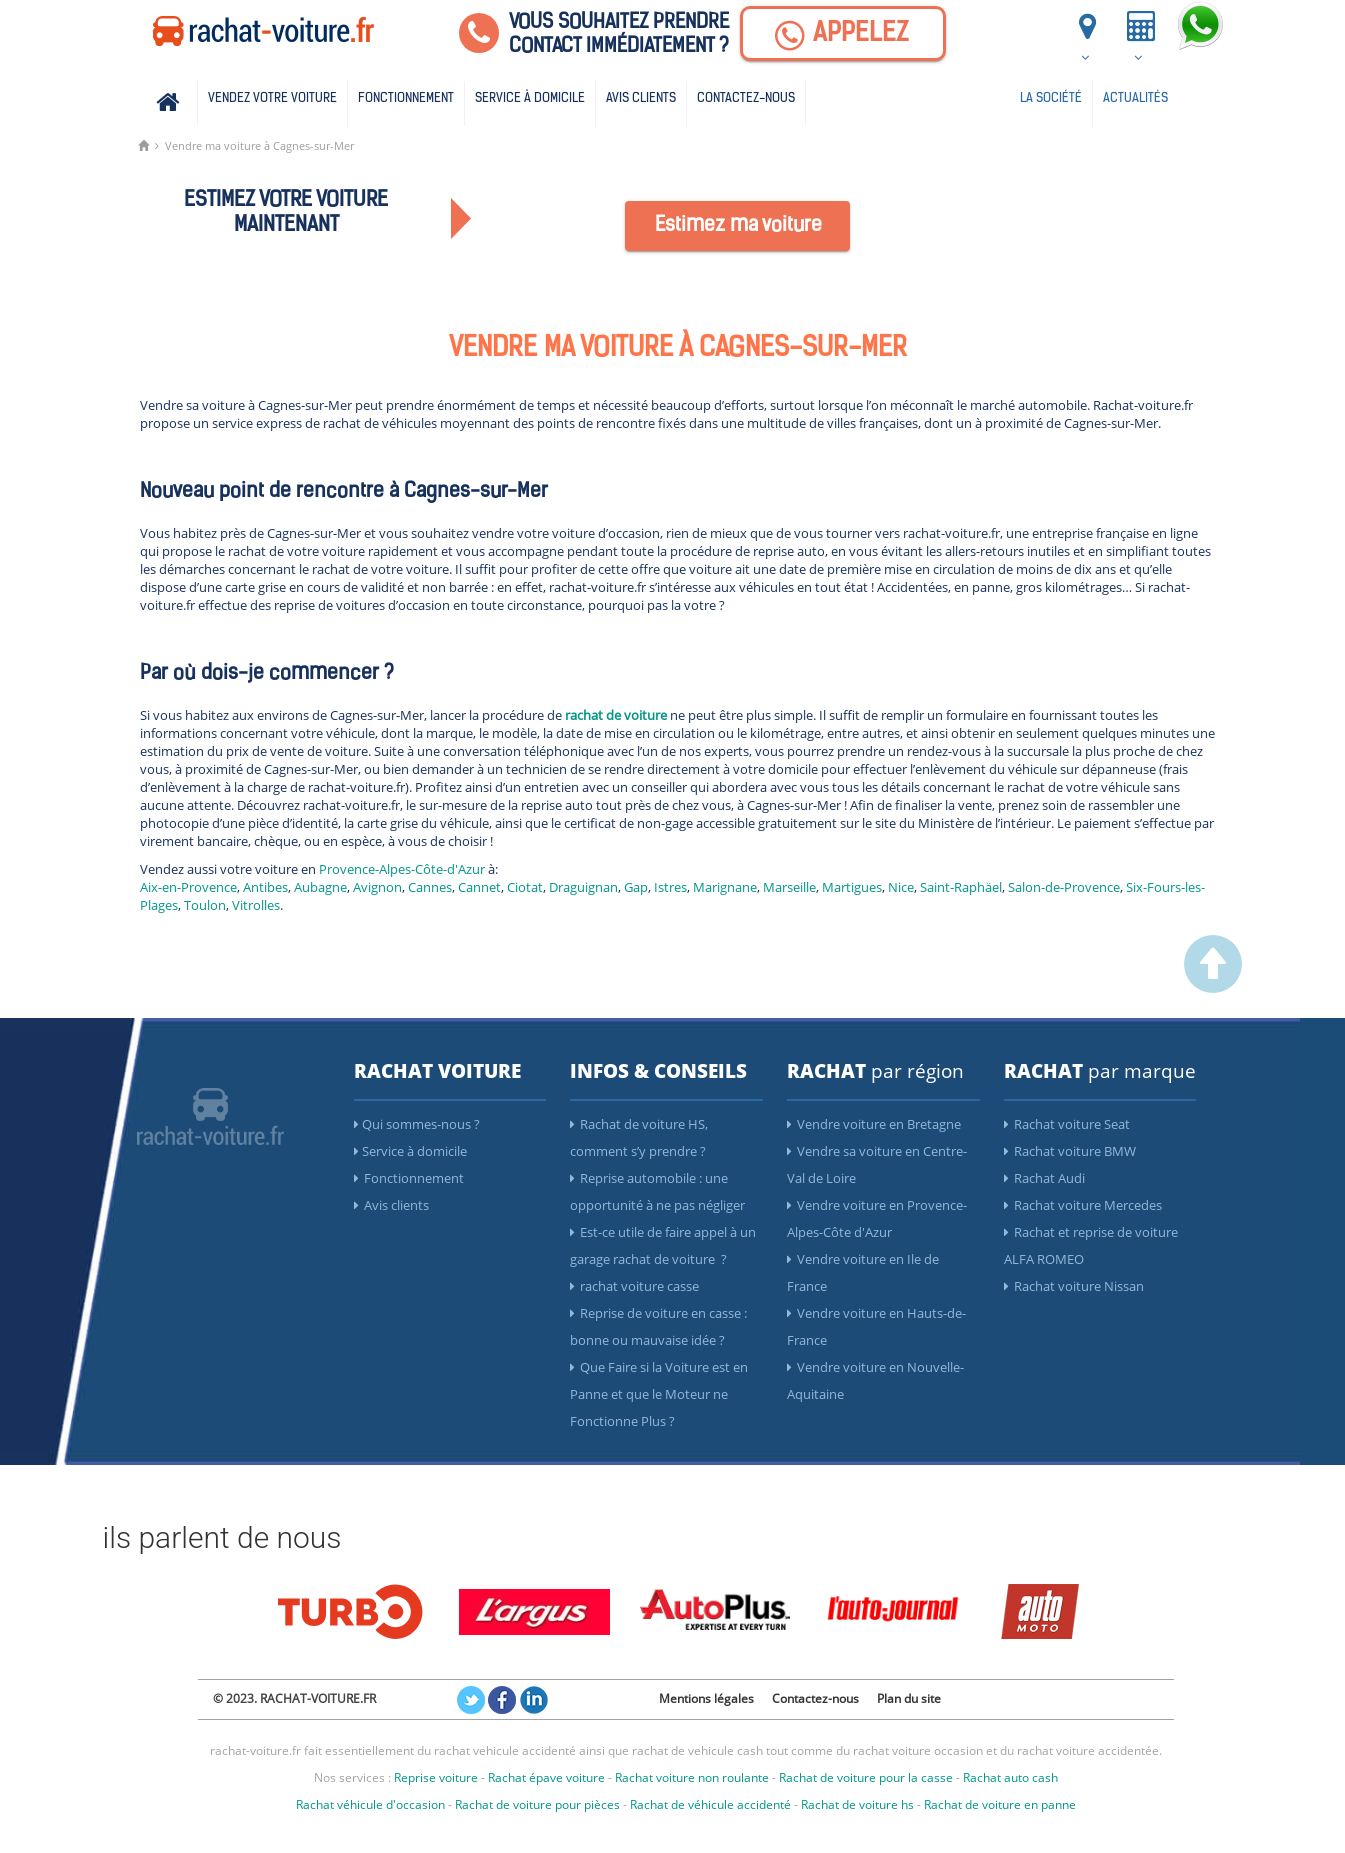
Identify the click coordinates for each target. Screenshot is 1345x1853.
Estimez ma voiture (738, 226)
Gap (636, 887)
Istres (670, 887)
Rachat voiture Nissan (1074, 1286)
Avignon (377, 887)
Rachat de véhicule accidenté (710, 1804)
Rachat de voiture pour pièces (537, 1804)
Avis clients (641, 98)
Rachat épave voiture (546, 1777)
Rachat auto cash (1010, 1777)
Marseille (789, 887)
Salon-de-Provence (1064, 887)
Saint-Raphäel (961, 887)
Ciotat (525, 887)
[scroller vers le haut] (1213, 988)
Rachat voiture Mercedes (1083, 1205)
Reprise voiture (436, 1777)
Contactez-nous (746, 98)
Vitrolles (256, 905)
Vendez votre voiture (272, 98)
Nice (901, 887)
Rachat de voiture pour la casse (866, 1777)
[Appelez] (843, 33)
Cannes (430, 887)
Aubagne (320, 887)
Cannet (479, 887)
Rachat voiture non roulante (692, 1777)
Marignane (725, 887)
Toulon (205, 905)
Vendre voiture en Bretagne (874, 1124)
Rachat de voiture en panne (1000, 1804)
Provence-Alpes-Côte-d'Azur (402, 869)
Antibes (265, 887)
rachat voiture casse (634, 1286)
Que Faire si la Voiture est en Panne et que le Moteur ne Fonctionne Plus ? (659, 1394)
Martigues (852, 887)
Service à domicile (530, 98)
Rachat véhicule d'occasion (370, 1804)
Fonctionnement (406, 98)
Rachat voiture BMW (1070, 1151)
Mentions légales (706, 1698)
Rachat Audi (1044, 1178)
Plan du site (909, 1698)
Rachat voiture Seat (1067, 1124)
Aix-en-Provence (188, 887)
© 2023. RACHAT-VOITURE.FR (294, 1698)
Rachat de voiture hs (857, 1804)
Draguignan (583, 887)
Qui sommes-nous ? (417, 1124)
